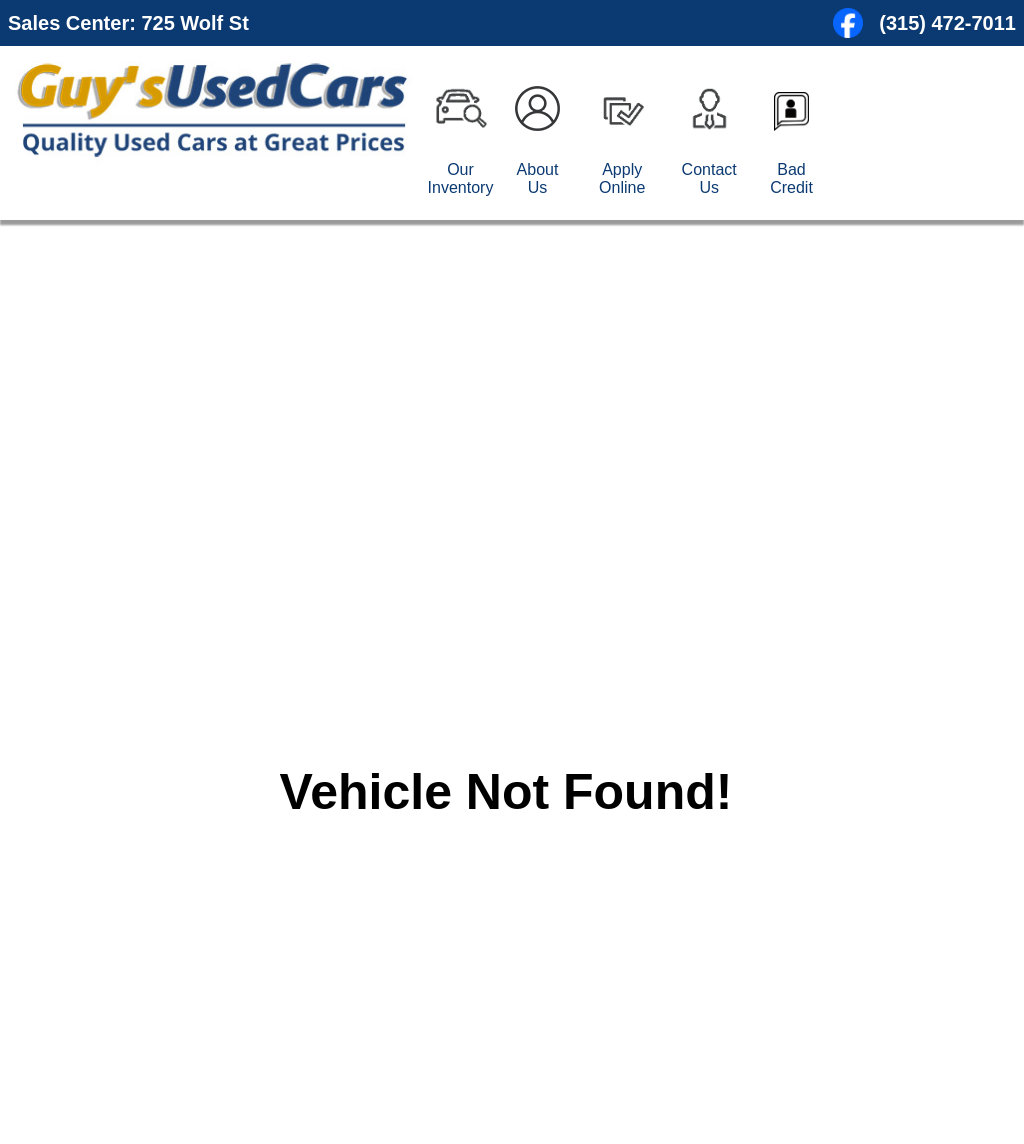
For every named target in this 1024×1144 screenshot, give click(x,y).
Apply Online (622, 178)
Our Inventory (461, 178)
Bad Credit (791, 178)
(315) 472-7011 (947, 23)
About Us (538, 178)
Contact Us (709, 178)
